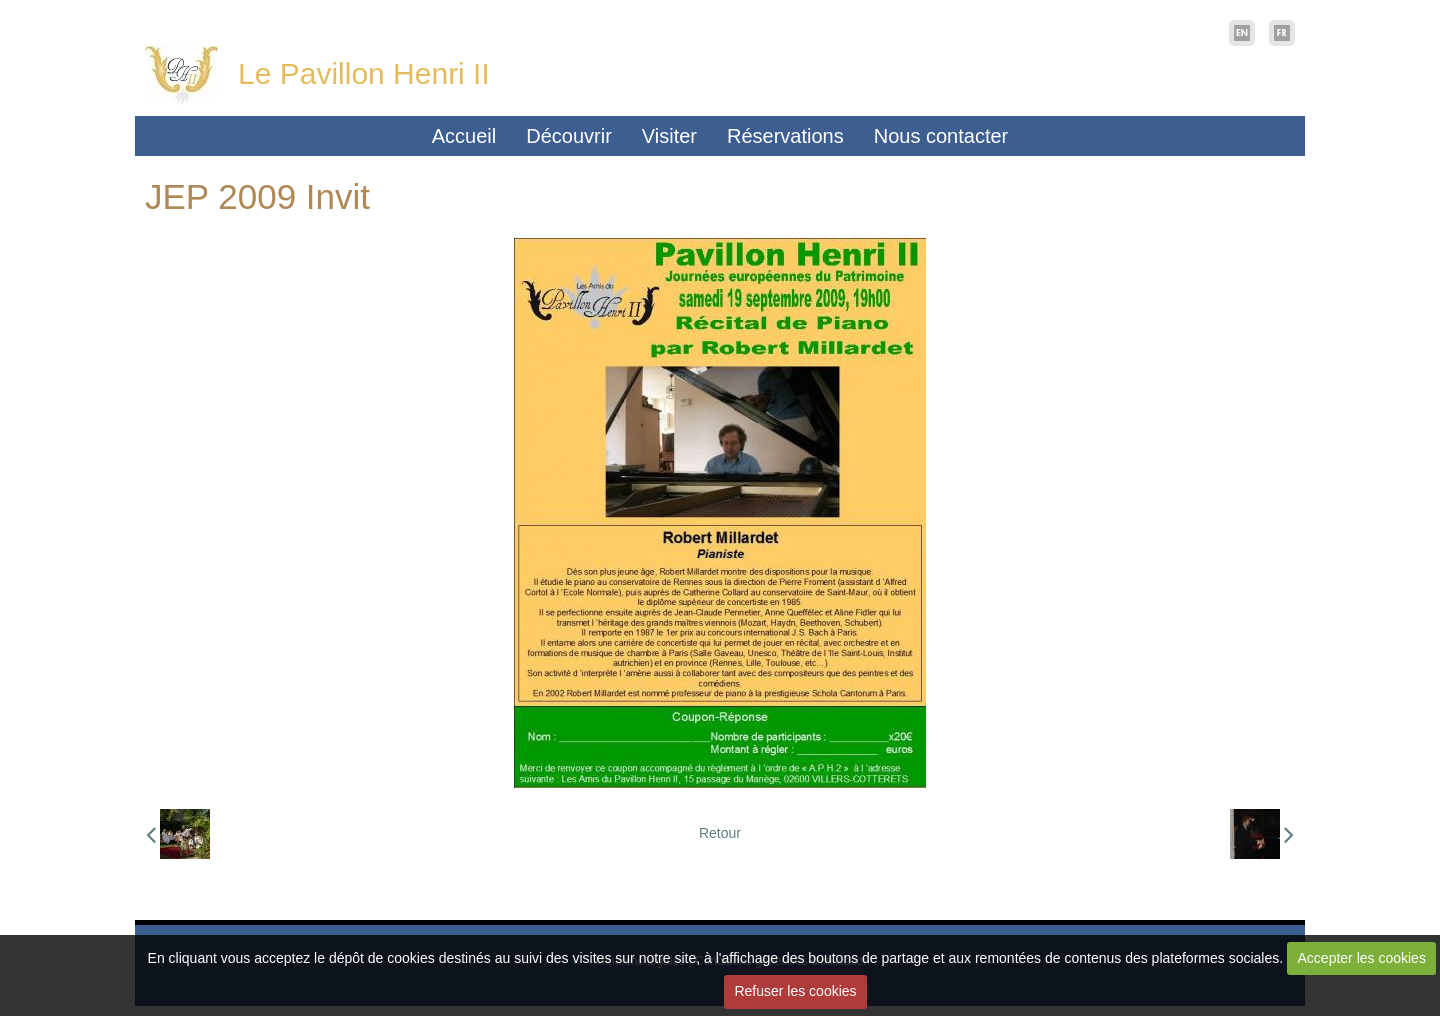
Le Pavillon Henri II (364, 73)
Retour (720, 833)
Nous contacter (941, 136)
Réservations (785, 136)
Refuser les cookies (795, 991)
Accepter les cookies (1362, 958)
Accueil (464, 136)
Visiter (669, 136)
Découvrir (569, 136)
